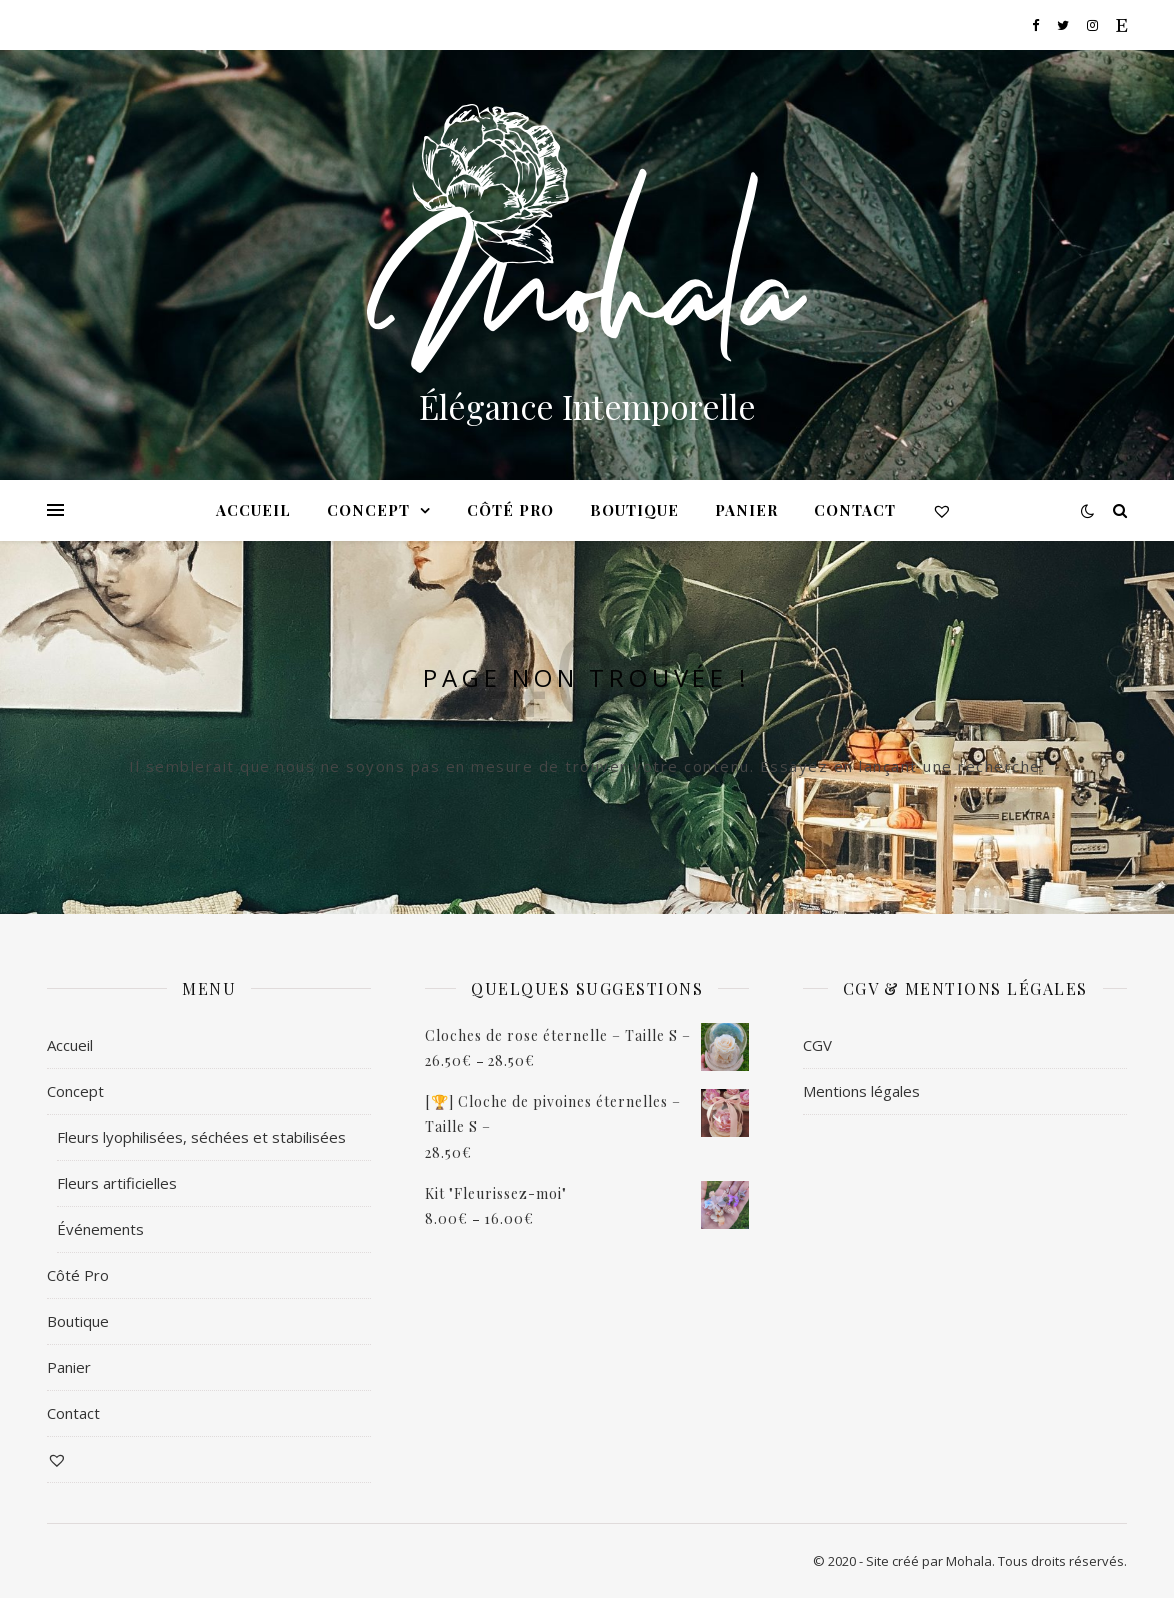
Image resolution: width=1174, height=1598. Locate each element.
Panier (746, 510)
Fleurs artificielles (117, 1183)
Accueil (253, 510)
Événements (100, 1229)
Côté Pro (510, 510)
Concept (368, 510)
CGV (817, 1045)
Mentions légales (861, 1091)
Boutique (634, 510)
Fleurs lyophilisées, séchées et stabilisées (201, 1137)
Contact (855, 510)
